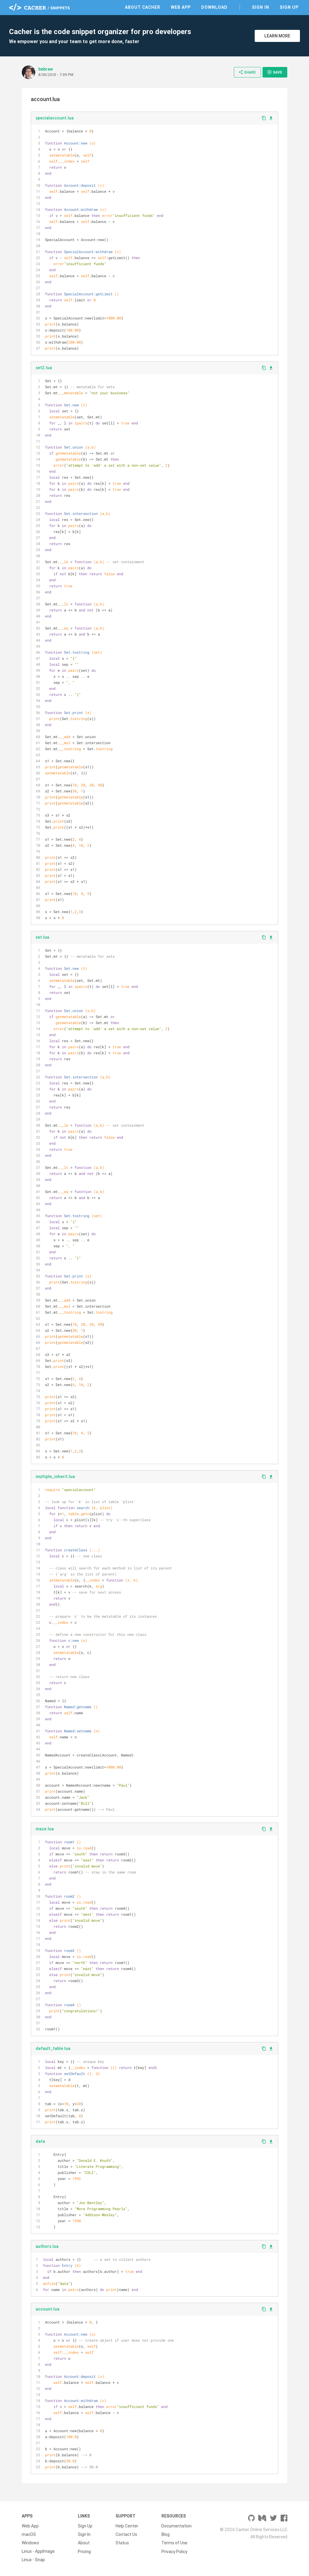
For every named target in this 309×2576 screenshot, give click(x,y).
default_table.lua (53, 2048)
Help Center (127, 2526)
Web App (181, 7)
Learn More (277, 36)
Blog (165, 2534)
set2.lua (44, 367)
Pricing (84, 2551)
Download (214, 7)
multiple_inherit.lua (55, 1476)
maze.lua (45, 1829)
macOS (29, 2534)
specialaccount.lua (55, 118)
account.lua (47, 2309)
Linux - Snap (33, 2559)
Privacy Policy (174, 2551)
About (84, 2543)
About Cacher (142, 7)
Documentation (176, 2526)
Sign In (260, 7)
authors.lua (47, 2246)
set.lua (42, 937)
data (40, 2141)
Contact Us (126, 2534)
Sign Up (289, 7)
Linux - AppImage (38, 2551)
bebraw (45, 69)
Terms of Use (174, 2543)
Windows (30, 2543)
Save (274, 72)
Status (122, 2543)
